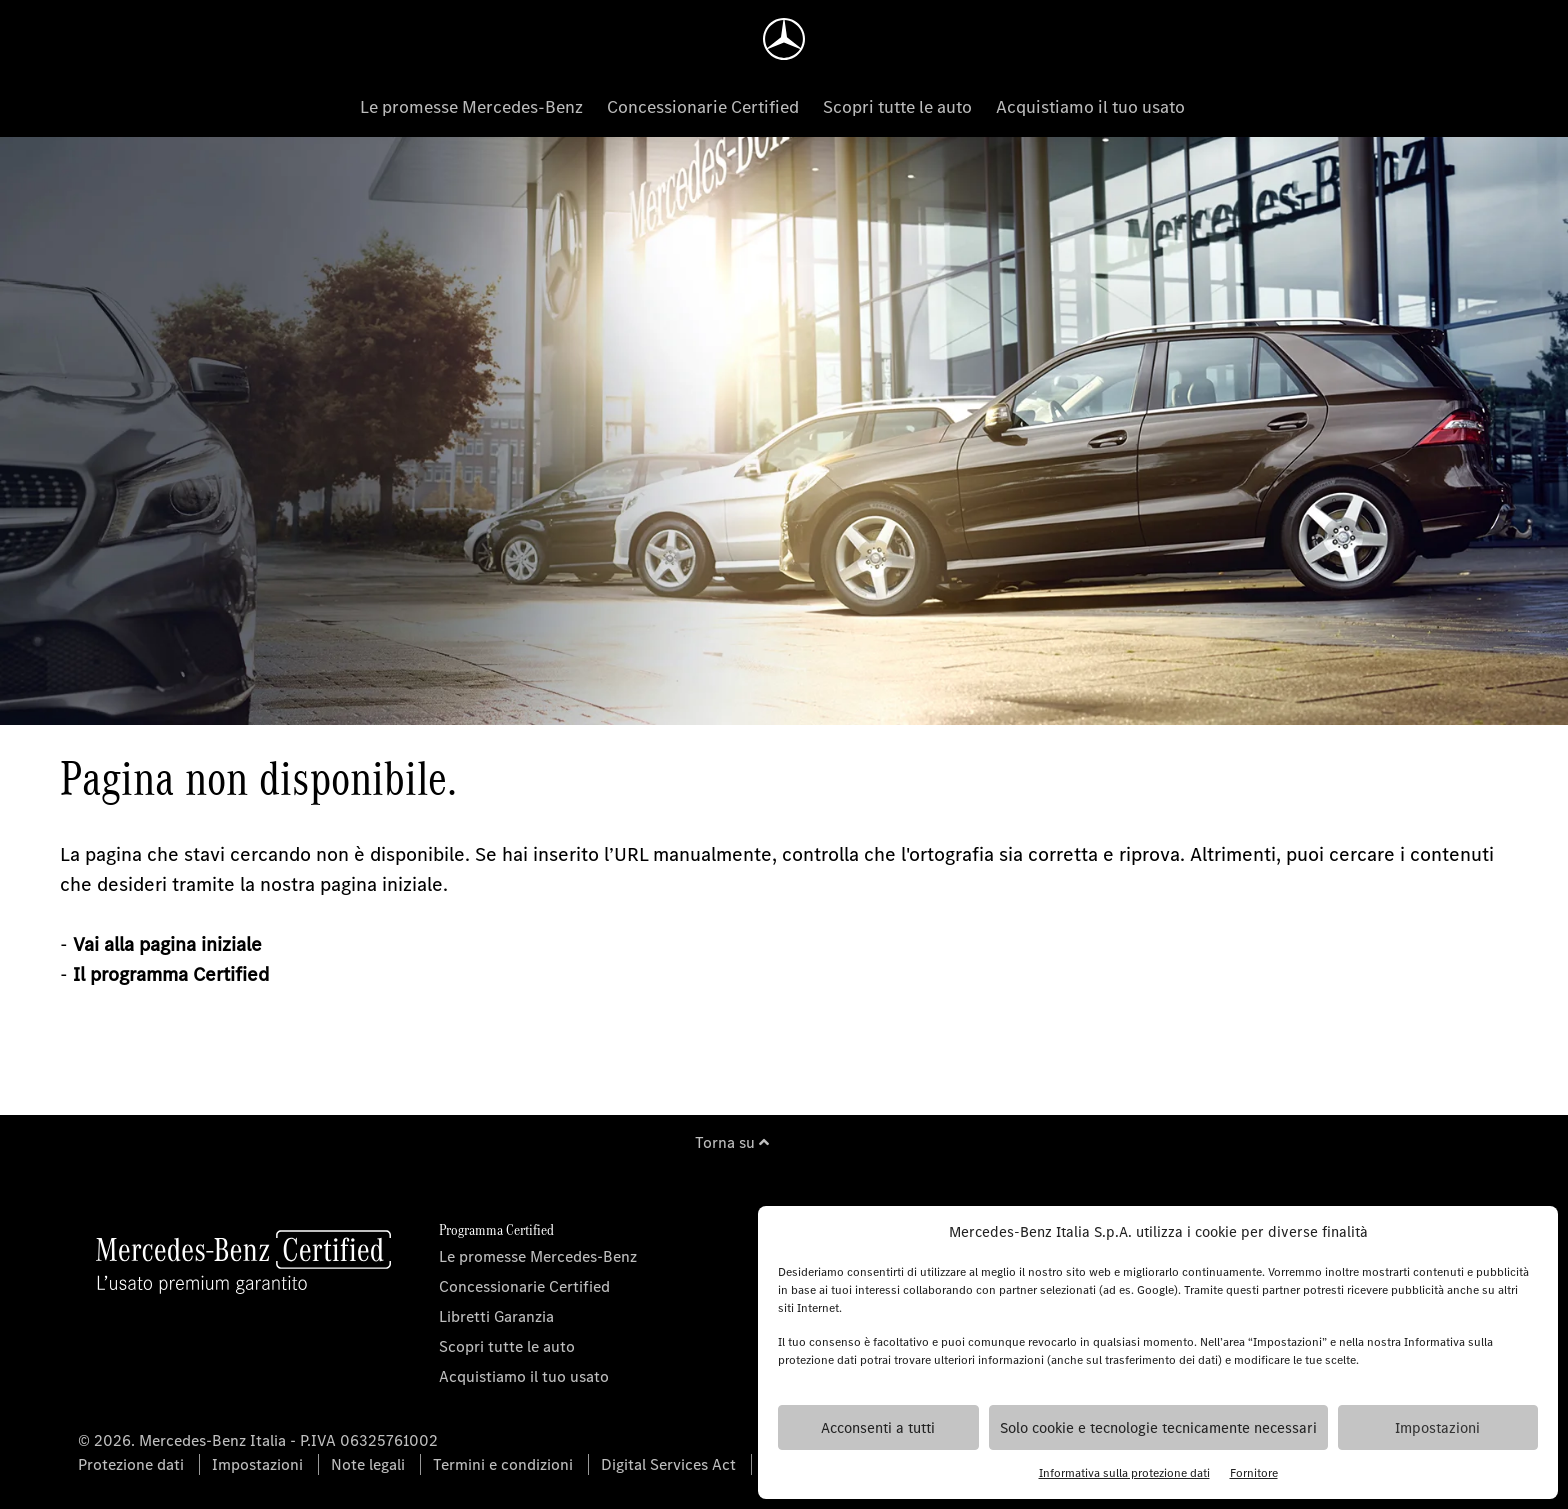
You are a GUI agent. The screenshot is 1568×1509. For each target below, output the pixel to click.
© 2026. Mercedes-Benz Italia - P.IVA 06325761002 (258, 1440)
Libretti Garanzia (496, 1316)
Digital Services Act (668, 1464)
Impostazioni (1437, 1428)
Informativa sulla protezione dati (1124, 1473)
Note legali (368, 1464)
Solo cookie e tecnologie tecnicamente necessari (1158, 1428)
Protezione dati (131, 1464)
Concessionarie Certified (703, 107)
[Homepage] (784, 39)
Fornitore (1254, 1473)
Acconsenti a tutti (878, 1428)
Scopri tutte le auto (897, 107)
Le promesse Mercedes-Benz (471, 107)
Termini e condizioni (503, 1464)
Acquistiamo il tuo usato (1090, 107)
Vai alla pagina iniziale (167, 944)
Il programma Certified (171, 974)
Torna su (732, 1142)
